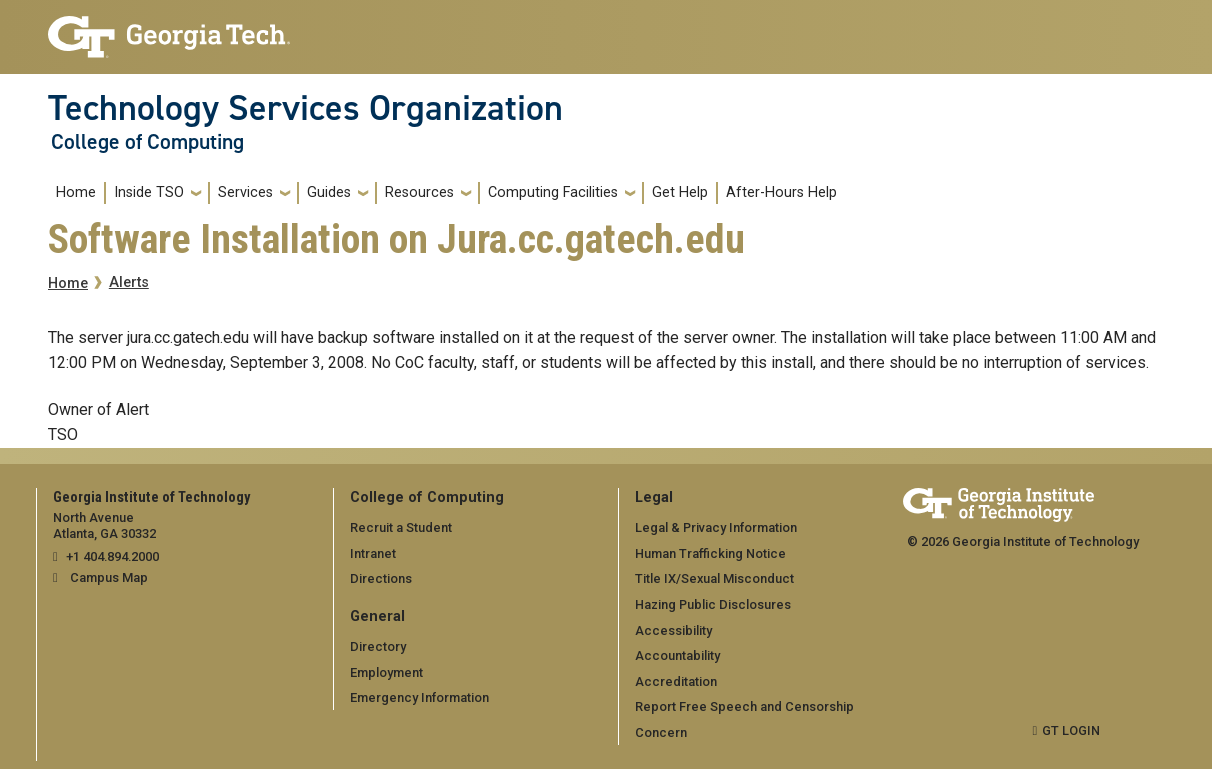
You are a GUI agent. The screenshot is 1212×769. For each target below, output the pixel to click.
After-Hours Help (781, 192)
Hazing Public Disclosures (713, 604)
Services (245, 192)
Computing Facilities (553, 192)
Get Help (680, 192)
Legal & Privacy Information (716, 527)
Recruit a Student (401, 527)
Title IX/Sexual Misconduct (714, 578)
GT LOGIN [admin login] (1071, 730)
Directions (381, 578)
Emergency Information (419, 697)
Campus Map (109, 577)
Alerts (129, 282)
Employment (386, 672)
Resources (419, 192)
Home (76, 192)
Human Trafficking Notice (710, 553)
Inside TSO (149, 192)
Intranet (373, 553)
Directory (378, 646)
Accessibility (673, 630)
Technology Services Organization (305, 108)
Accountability (677, 655)
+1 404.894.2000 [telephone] (112, 556)
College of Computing (147, 142)
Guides (329, 192)
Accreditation (676, 681)
